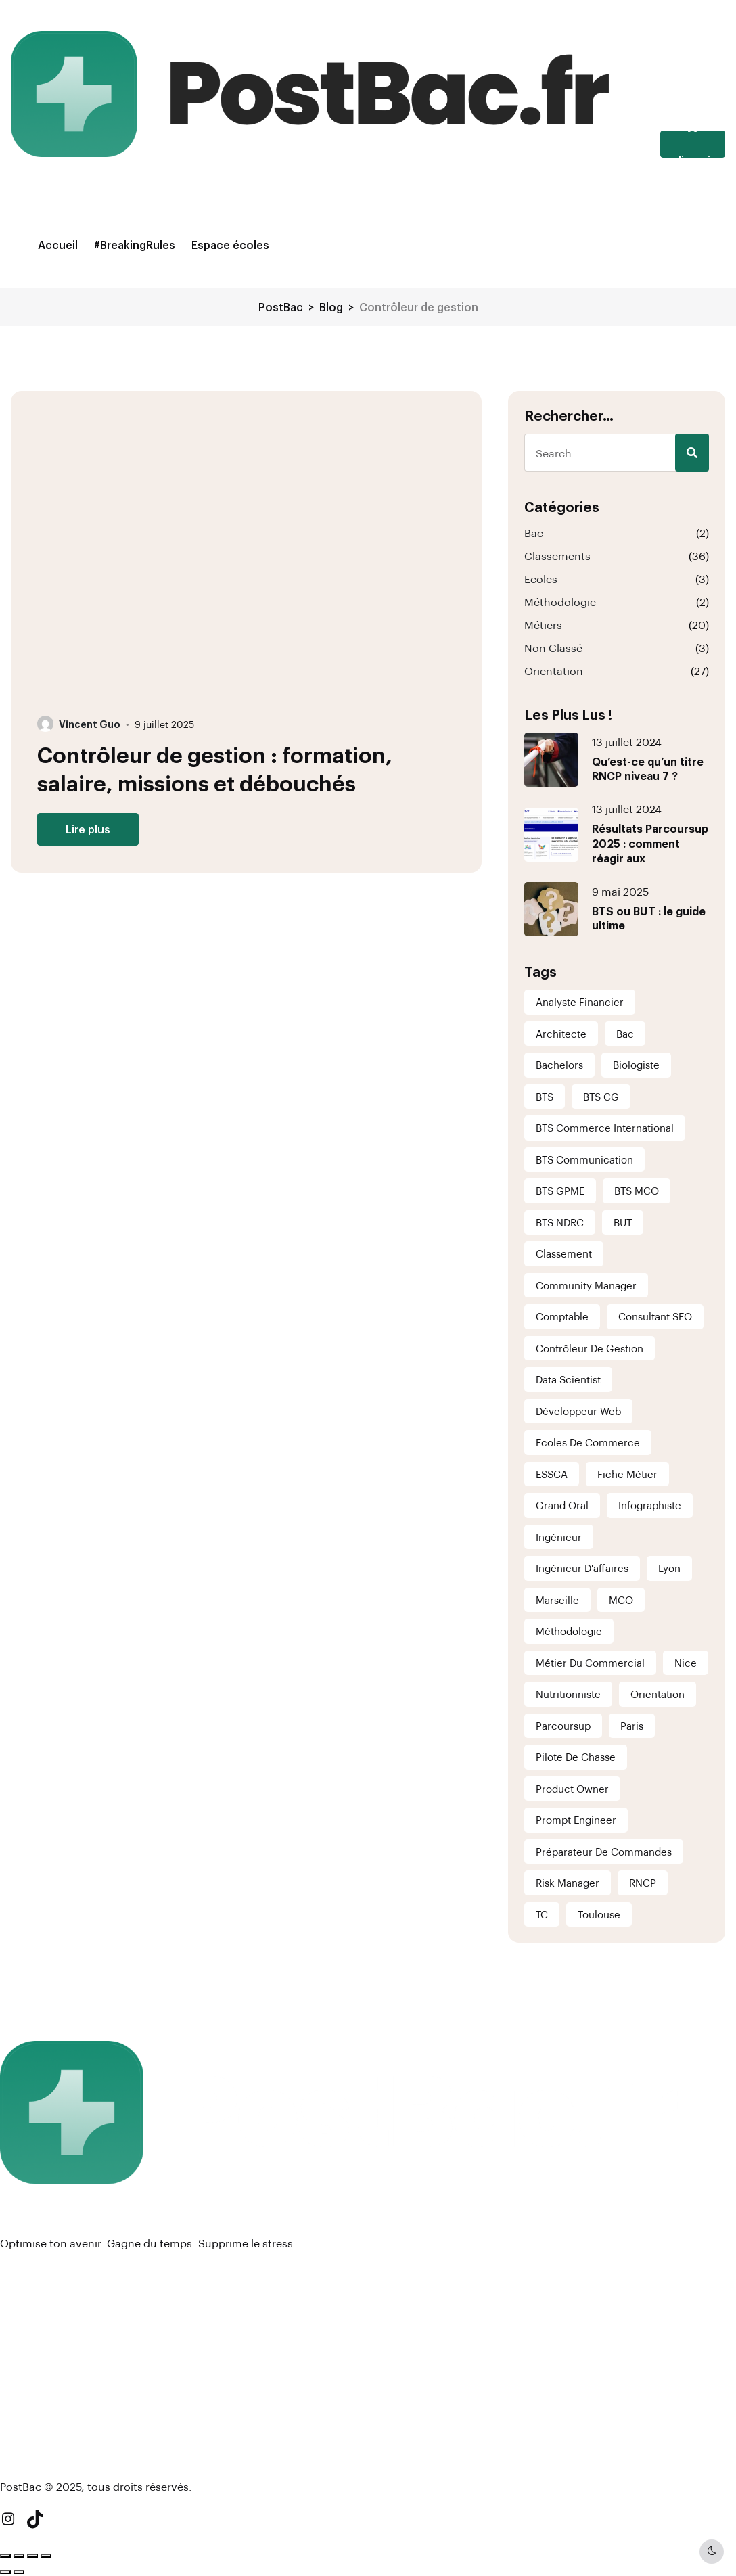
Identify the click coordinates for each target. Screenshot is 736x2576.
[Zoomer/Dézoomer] (5, 2556)
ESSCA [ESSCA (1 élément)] (552, 1474)
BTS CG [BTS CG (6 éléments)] (601, 1096)
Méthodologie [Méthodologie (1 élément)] (569, 1631)
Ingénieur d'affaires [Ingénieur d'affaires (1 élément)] (582, 1568)
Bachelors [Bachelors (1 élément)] (559, 1065)
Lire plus (88, 829)
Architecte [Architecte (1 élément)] (561, 1034)
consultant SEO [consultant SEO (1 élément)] (655, 1316)
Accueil (58, 244)
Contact (22, 2383)
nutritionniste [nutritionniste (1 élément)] (568, 1694)
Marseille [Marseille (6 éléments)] (557, 1600)
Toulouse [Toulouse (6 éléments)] (599, 1914)
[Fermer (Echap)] (46, 2556)
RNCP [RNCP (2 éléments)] (642, 1883)
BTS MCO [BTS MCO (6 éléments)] (636, 1190)
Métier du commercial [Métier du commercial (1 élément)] (590, 1663)
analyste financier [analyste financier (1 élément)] (580, 1002)
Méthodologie (560, 601)
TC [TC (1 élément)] (542, 1914)
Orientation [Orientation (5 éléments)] (657, 1694)
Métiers (543, 624)
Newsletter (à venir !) (55, 2453)
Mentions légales (45, 2340)
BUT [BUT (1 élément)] (623, 1222)
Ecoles (540, 578)
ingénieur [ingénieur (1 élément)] (559, 1537)
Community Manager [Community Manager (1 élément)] (586, 1285)
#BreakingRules (134, 244)
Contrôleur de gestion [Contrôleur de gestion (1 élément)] (589, 1348)
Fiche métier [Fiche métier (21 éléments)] (627, 1474)
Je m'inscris (692, 144)
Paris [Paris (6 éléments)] (631, 1726)
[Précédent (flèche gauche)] (5, 2572)
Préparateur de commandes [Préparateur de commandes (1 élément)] (604, 1851)
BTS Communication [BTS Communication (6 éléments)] (584, 1159)
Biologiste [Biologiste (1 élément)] (636, 1065)
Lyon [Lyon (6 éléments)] (669, 1568)
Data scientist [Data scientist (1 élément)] (568, 1379)
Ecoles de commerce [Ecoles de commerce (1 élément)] (588, 1442)
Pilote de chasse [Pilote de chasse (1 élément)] (576, 1757)
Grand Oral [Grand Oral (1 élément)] (562, 1505)
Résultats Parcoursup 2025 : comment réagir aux (650, 843)
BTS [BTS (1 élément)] (544, 1096)
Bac (533, 532)
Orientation (553, 670)
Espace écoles (230, 244)
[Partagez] (32, 2556)
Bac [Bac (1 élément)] (625, 1034)
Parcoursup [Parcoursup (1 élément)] (563, 1726)
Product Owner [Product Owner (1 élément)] (572, 1788)
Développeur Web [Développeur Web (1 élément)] (578, 1411)
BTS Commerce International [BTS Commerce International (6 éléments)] (605, 1128)
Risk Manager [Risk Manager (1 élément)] (567, 1883)
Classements (557, 555)
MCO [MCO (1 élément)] (621, 1600)
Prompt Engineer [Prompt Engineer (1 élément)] (576, 1820)
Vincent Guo (89, 723)
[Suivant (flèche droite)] (19, 2572)
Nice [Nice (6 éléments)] (685, 1663)
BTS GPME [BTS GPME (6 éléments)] (560, 1190)
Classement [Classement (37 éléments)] (564, 1253)
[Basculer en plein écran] (19, 2556)
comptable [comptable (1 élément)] (562, 1316)
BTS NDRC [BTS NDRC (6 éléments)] (560, 1222)
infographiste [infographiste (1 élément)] (649, 1505)
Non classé (553, 647)
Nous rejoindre (39, 2361)
